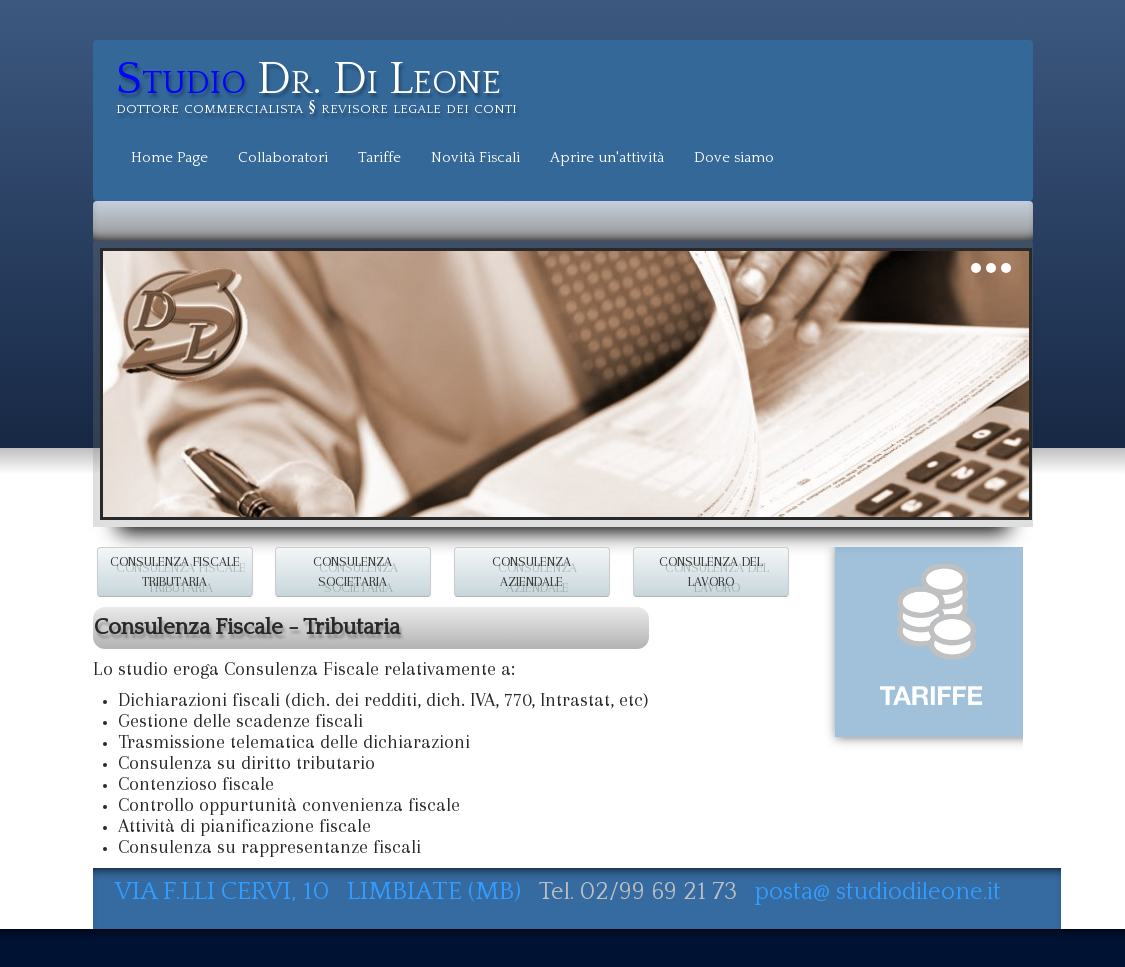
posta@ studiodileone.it (878, 892)
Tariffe (379, 157)
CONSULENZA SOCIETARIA (353, 571)
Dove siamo (734, 157)
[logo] (324, 90)
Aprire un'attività (607, 157)
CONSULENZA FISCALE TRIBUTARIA (174, 571)
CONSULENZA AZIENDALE (531, 571)
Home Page (169, 157)
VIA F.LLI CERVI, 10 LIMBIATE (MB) (321, 891)
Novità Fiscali (475, 157)
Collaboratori (283, 157)
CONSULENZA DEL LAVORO (711, 571)
